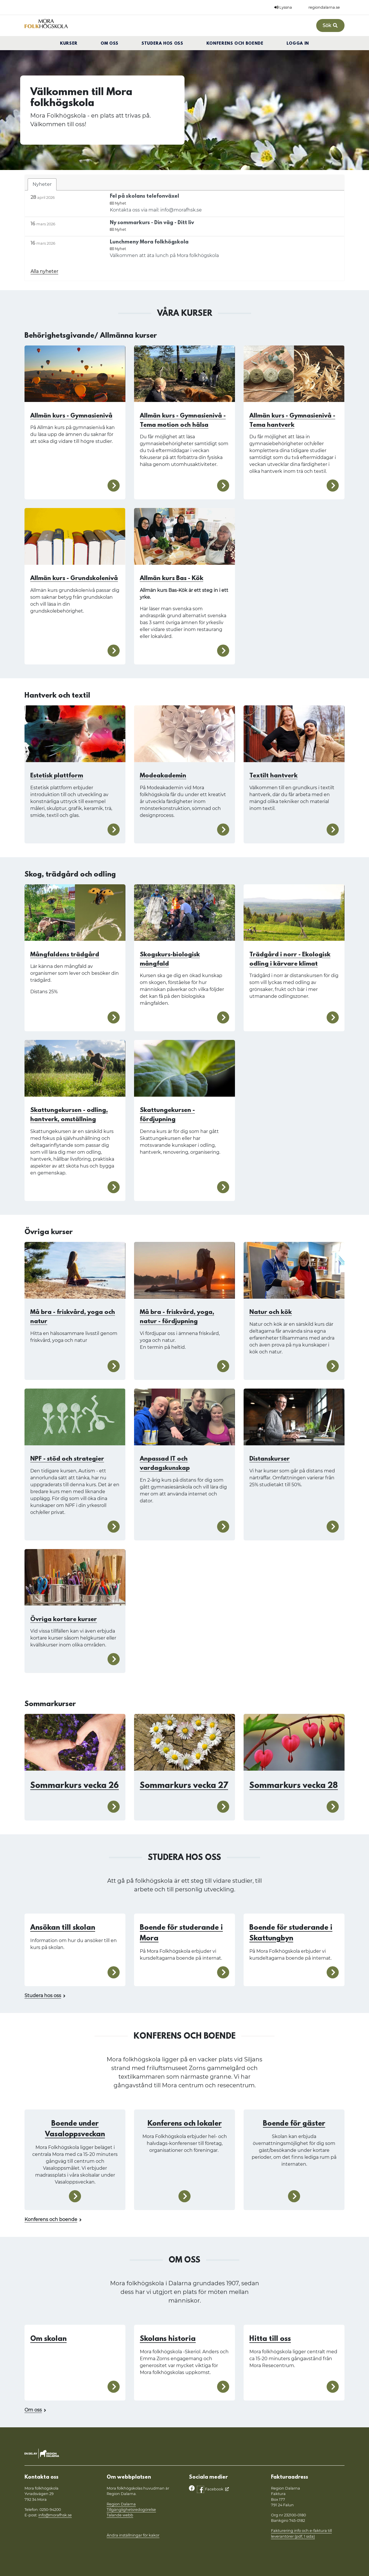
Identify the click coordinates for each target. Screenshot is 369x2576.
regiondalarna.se (324, 7)
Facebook (210, 2489)
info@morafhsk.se (55, 2515)
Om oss (109, 43)
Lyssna (283, 7)
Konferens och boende (234, 43)
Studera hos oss (162, 43)
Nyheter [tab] (42, 184)
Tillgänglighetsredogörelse (131, 2509)
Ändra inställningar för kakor (133, 2535)
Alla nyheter (44, 271)
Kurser (69, 43)
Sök (330, 25)
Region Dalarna (121, 2504)
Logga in (298, 43)
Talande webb (120, 2515)
